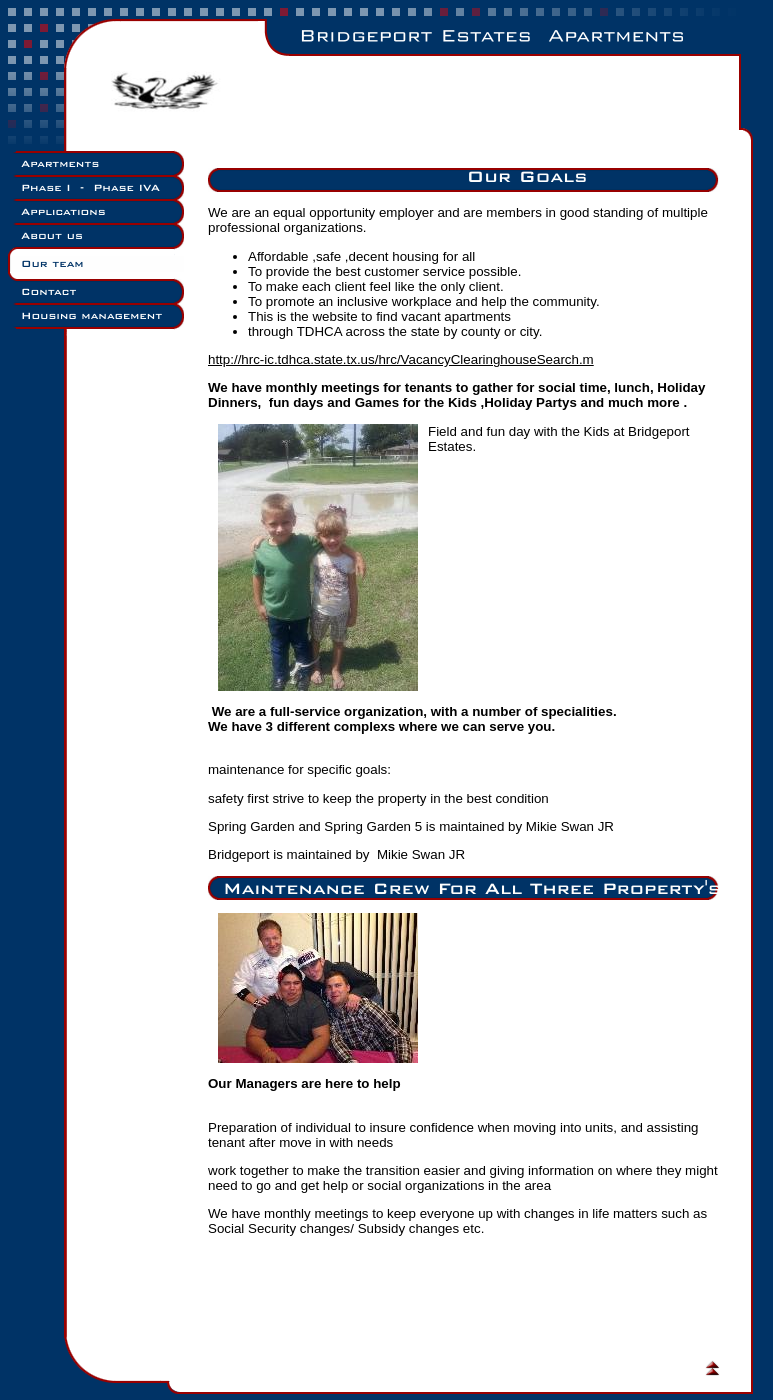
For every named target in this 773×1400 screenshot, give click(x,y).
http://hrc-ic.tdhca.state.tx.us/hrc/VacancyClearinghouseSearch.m (401, 359)
